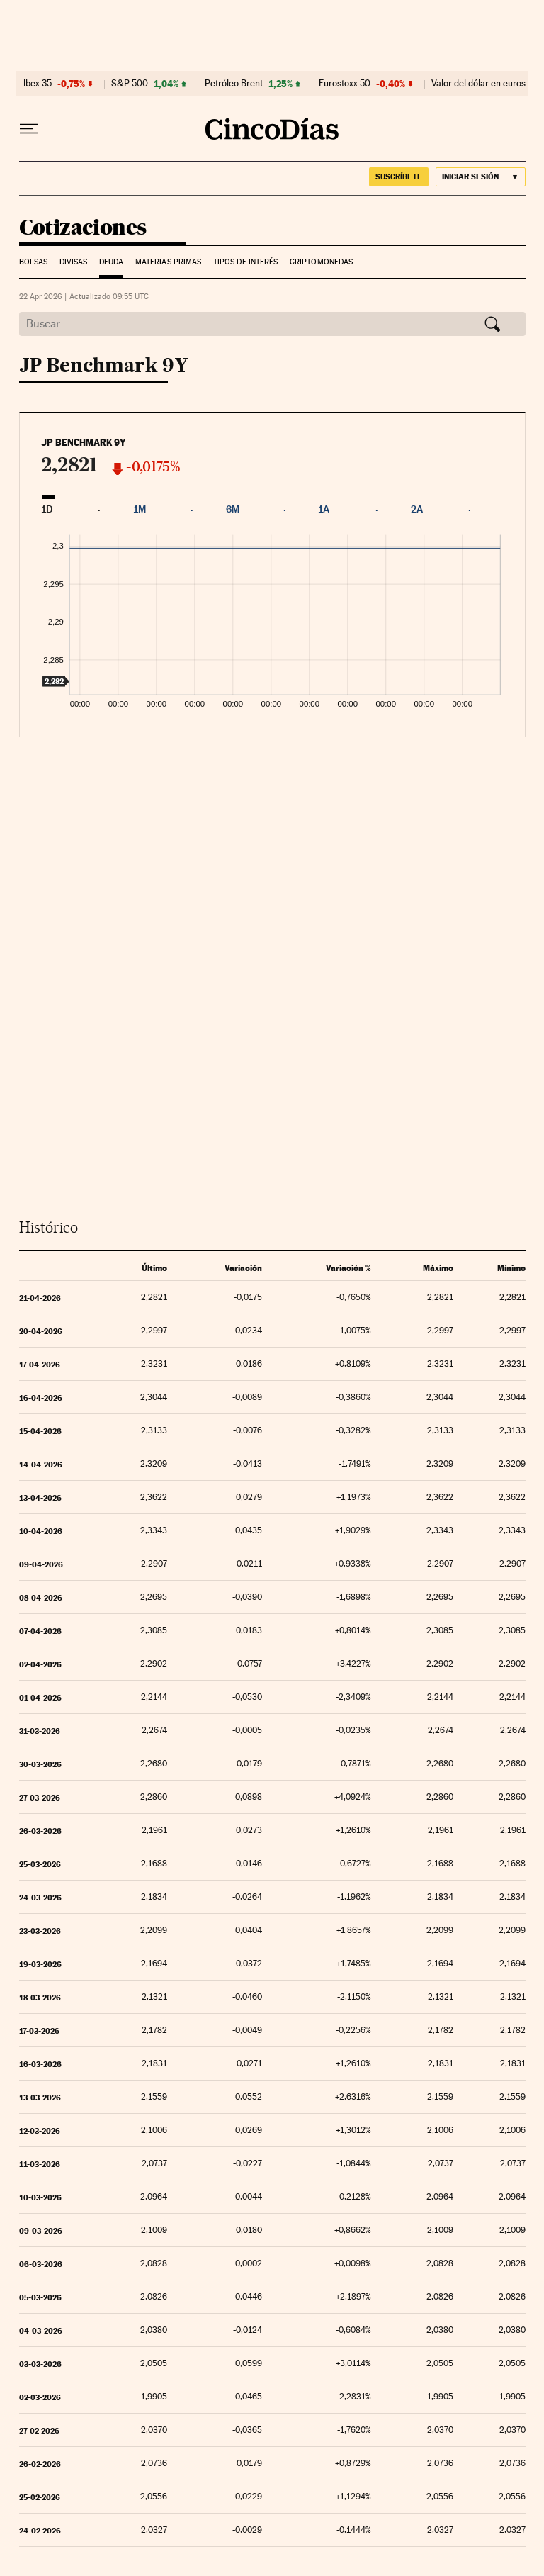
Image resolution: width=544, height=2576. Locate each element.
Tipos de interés (245, 262)
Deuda (111, 262)
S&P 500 (129, 84)
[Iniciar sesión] (481, 176)
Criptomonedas (321, 262)
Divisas (74, 262)
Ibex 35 (37, 84)
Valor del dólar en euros (478, 84)
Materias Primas (168, 262)
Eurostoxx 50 (344, 84)
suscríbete (398, 176)
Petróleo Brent (234, 84)
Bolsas (33, 262)
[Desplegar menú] (29, 129)
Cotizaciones (83, 228)
